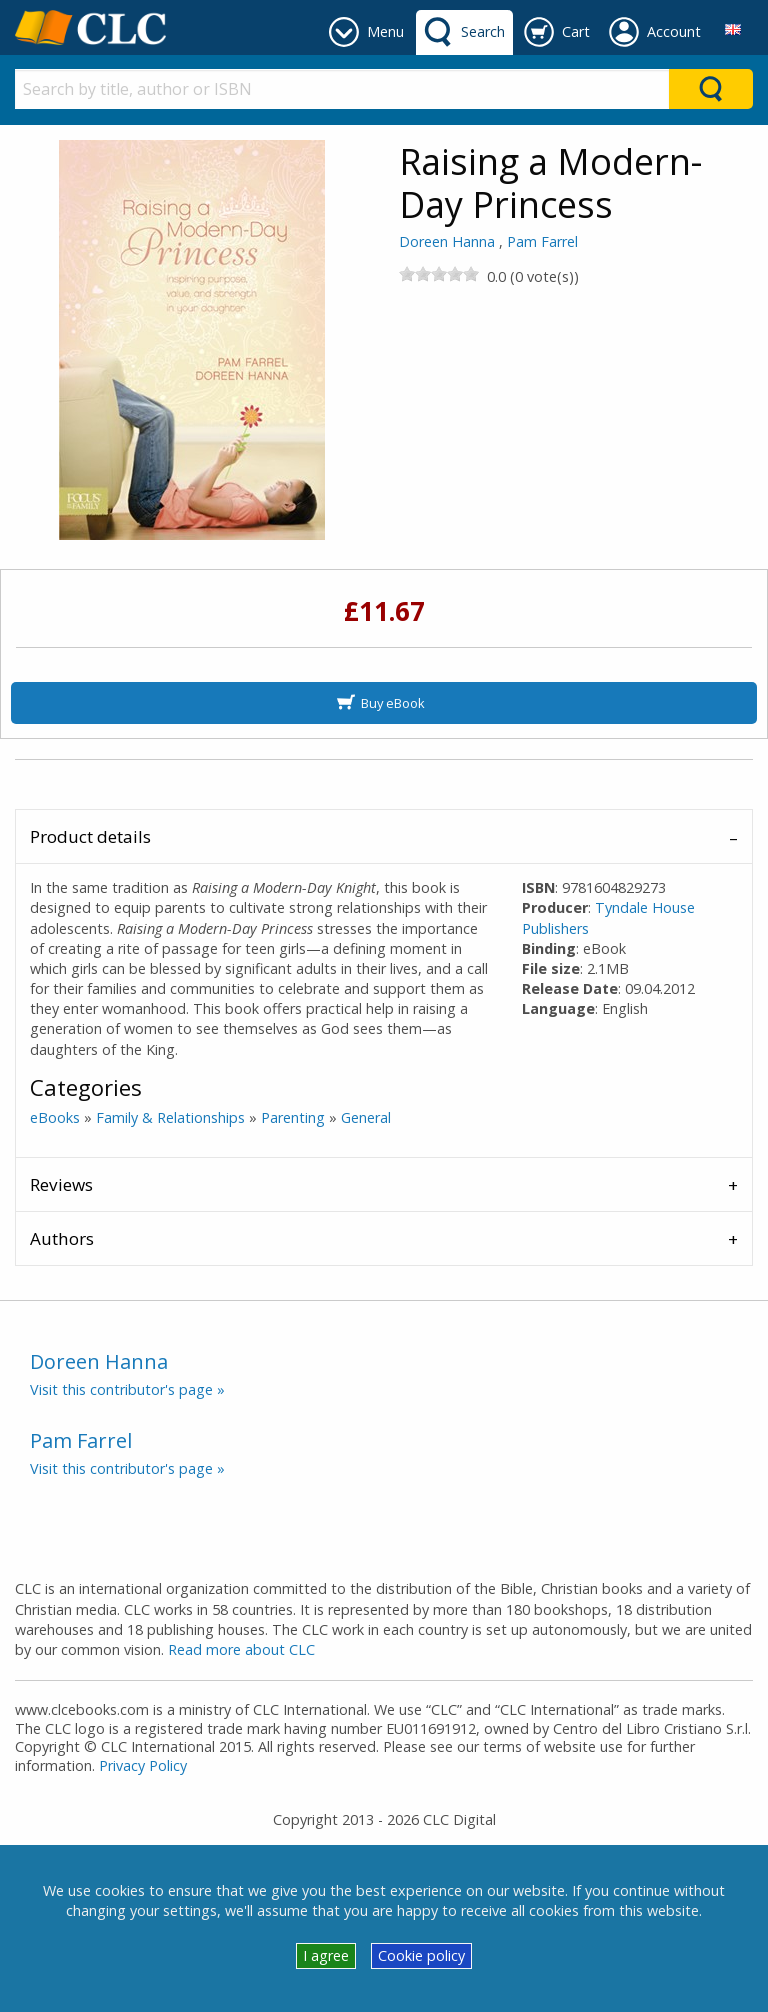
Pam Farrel (542, 241)
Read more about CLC (241, 1649)
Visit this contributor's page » (127, 1389)
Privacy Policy (143, 1765)
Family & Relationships (170, 1117)
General (366, 1117)
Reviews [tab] (61, 1184)
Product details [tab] (90, 836)
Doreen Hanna (447, 241)
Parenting (293, 1117)
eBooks (55, 1117)
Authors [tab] (62, 1238)
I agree (326, 1955)
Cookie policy (421, 1955)
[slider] (439, 274)
